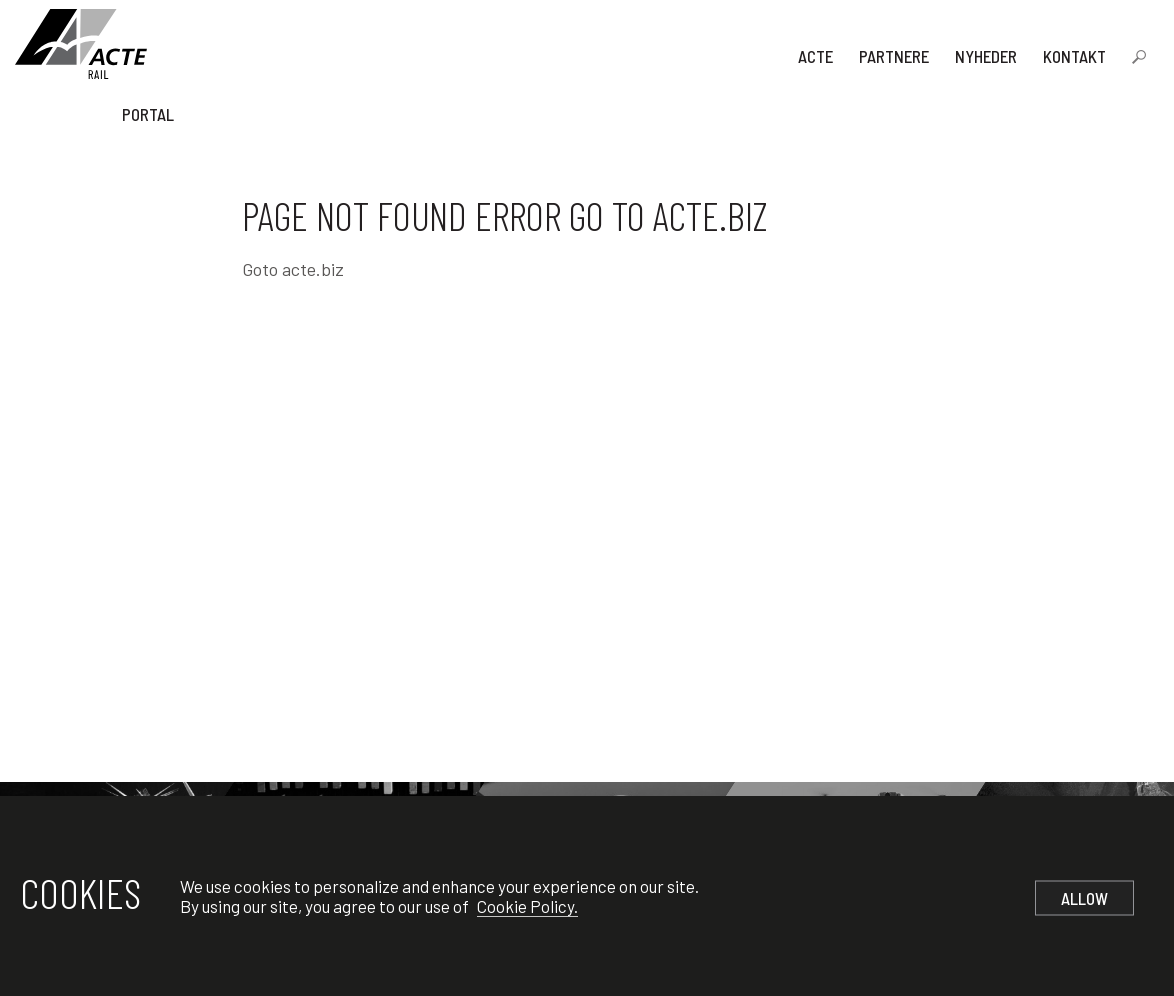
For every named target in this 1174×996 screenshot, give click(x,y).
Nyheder (986, 56)
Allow (1084, 898)
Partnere (894, 56)
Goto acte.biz (293, 269)
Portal (148, 114)
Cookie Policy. (527, 906)
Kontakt (1074, 56)
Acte (815, 56)
